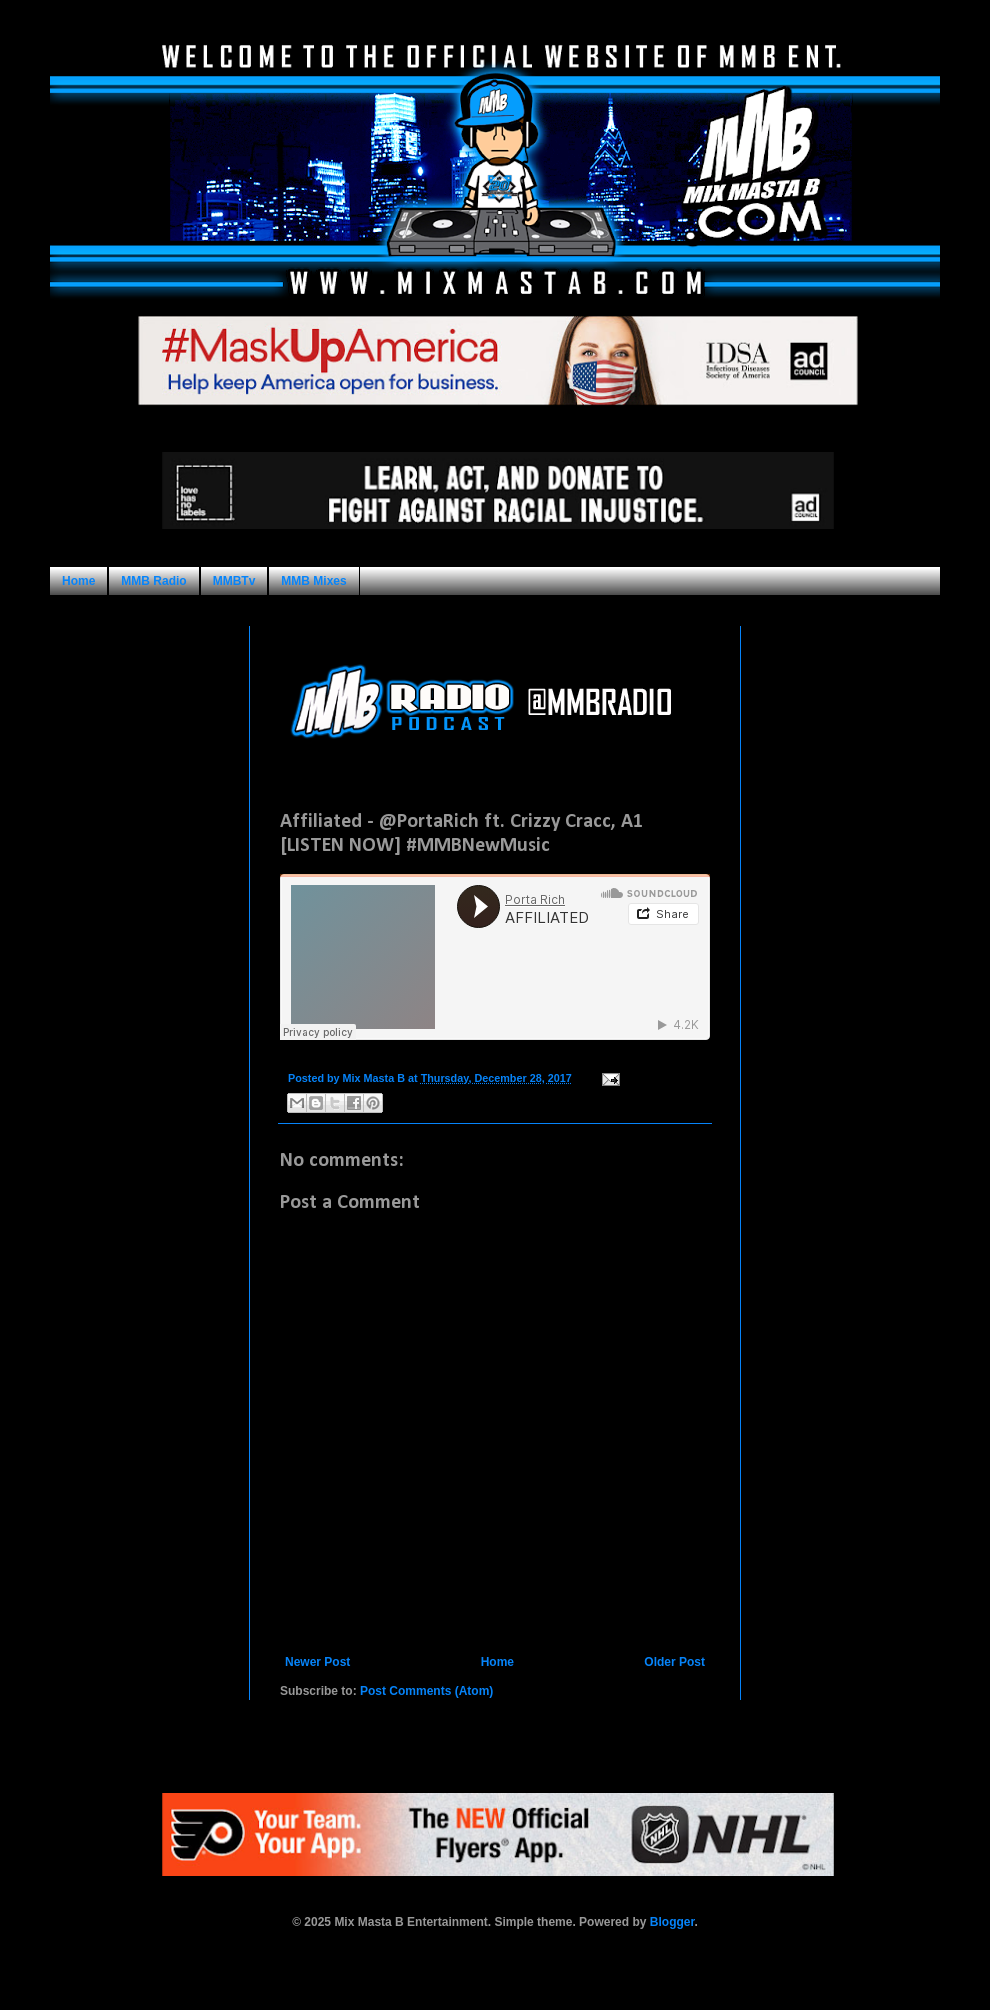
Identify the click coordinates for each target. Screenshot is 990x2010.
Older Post (674, 1662)
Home (78, 581)
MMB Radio (153, 581)
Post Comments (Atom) (426, 1691)
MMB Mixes (313, 581)
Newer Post (317, 1662)
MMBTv (234, 581)
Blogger (672, 1922)
